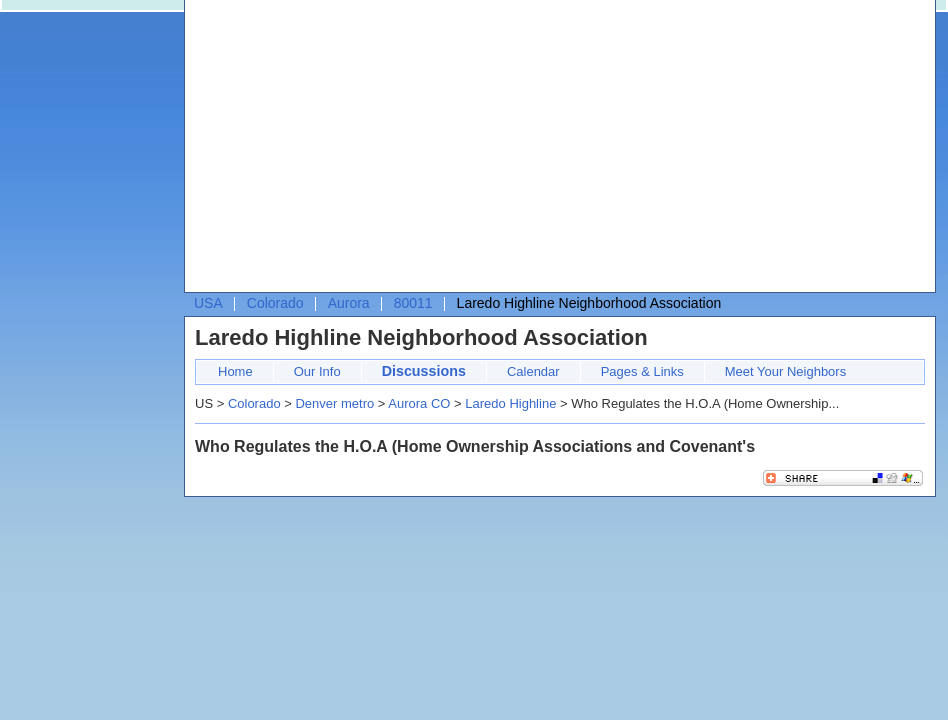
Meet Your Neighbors (785, 371)
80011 (413, 303)
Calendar (533, 371)
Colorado (275, 303)
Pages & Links (642, 371)
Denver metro (334, 403)
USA (208, 303)
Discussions (424, 371)
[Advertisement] (494, 151)
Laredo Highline (510, 403)
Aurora (349, 303)
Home (235, 371)
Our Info (317, 371)
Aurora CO (419, 403)
